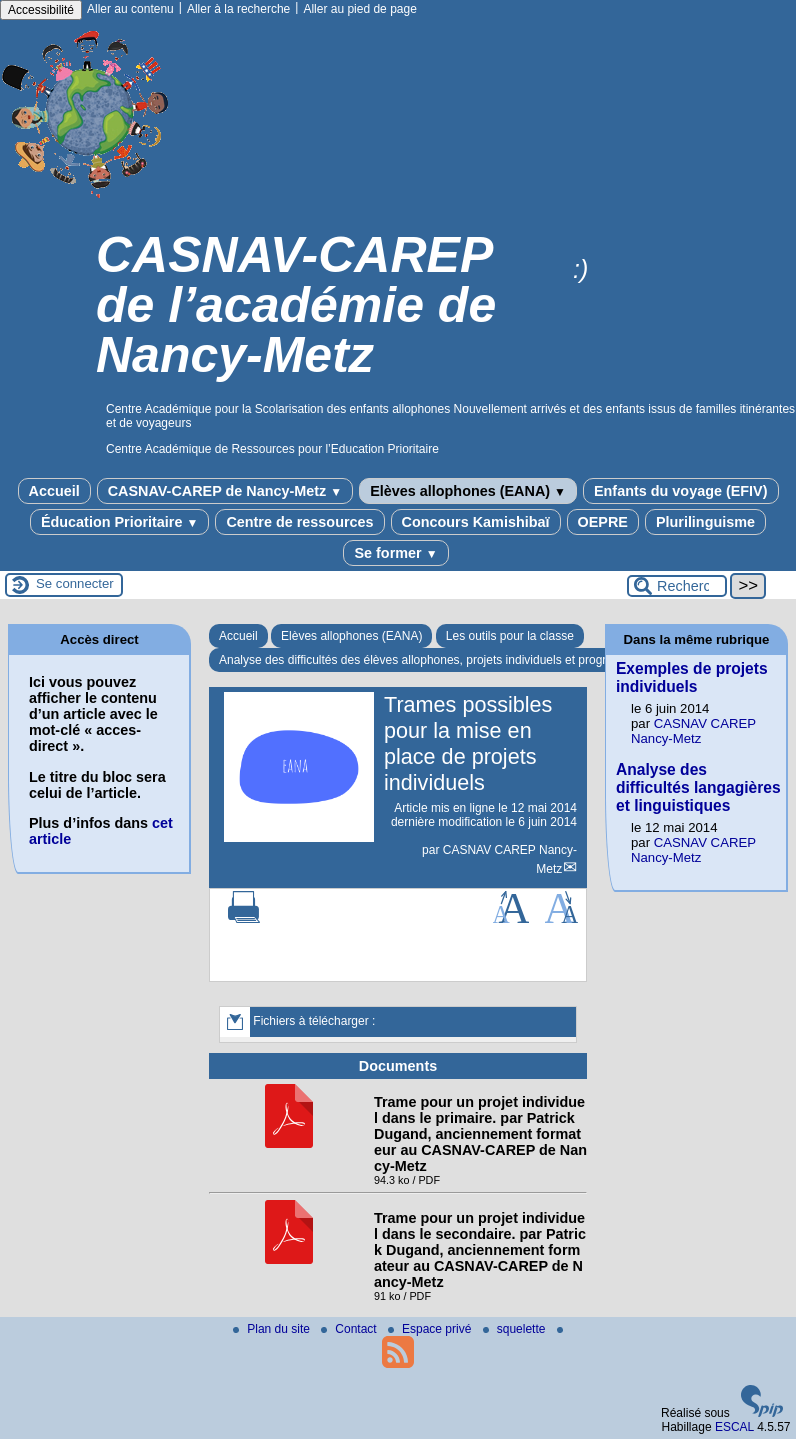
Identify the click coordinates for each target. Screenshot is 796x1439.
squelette (516, 1329)
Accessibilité (41, 10)
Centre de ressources (299, 522)
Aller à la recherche (238, 9)
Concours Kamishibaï (476, 522)
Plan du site (273, 1329)
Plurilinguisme (705, 522)
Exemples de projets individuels (692, 677)
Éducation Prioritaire (119, 522)
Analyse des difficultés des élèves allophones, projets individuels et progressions (433, 660)
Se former (395, 553)
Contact (350, 1329)
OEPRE (603, 522)
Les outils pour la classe (510, 636)
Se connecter (75, 583)
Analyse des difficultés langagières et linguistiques (698, 787)
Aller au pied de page (359, 9)
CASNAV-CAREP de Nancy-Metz (225, 491)
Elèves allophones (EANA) (468, 491)
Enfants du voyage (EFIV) (681, 491)
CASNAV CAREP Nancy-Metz (693, 731)
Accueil (54, 491)
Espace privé (431, 1329)
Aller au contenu (130, 9)
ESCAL (734, 1427)
